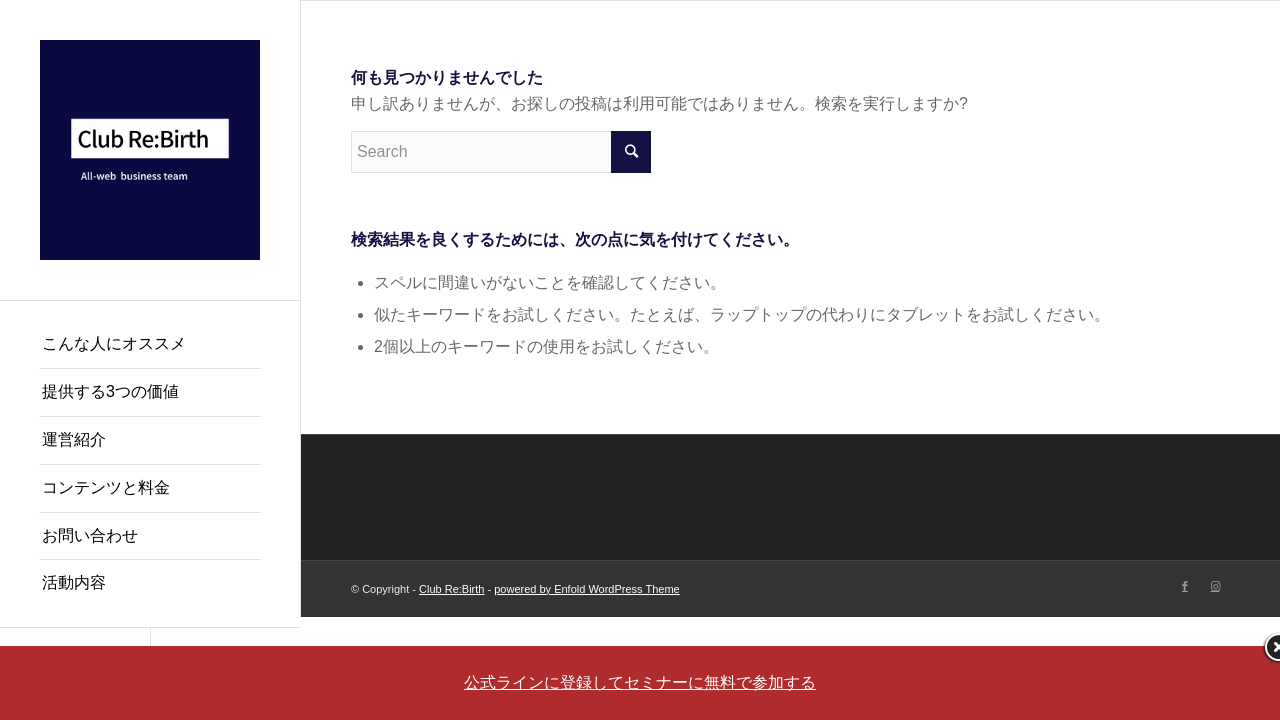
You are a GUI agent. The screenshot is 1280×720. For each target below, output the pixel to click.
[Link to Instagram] (1215, 586)
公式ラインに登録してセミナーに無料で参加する (640, 682)
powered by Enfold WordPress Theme (586, 589)
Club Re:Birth (451, 589)
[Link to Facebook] (1185, 586)
